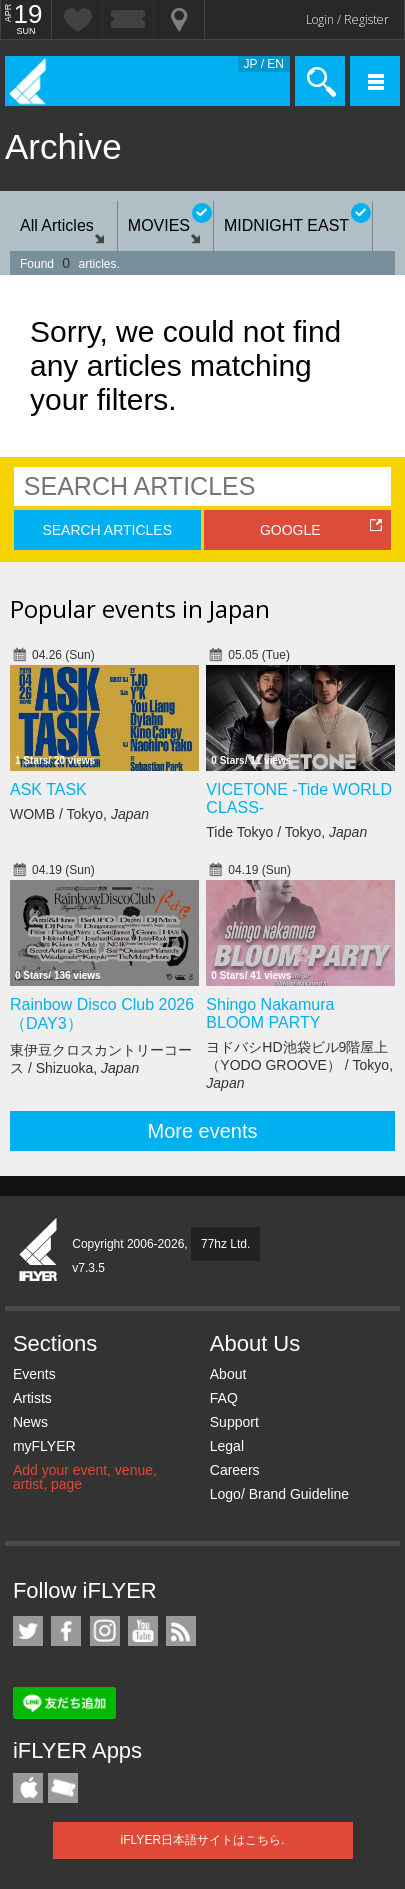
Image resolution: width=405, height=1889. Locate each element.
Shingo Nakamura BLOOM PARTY (270, 1013)
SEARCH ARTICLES (107, 530)
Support (234, 1422)
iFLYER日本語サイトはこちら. (203, 1840)
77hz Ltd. (225, 1244)
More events (202, 1131)
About (228, 1374)
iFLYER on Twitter (28, 1631)
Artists (32, 1398)
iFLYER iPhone (28, 1788)
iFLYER (39, 1251)
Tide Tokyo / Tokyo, (286, 832)
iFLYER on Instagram (105, 1631)
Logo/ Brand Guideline (279, 1494)
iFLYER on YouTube (143, 1631)
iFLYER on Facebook (66, 1631)
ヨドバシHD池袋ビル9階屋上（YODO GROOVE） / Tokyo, (299, 1065)
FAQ (224, 1398)
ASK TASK (48, 789)
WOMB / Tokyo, (79, 814)
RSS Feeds (181, 1631)
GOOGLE (290, 530)
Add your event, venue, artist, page (85, 1477)
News (30, 1422)
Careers (235, 1470)
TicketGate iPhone (63, 1788)
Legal (227, 1446)
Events (34, 1374)
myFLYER (44, 1446)
